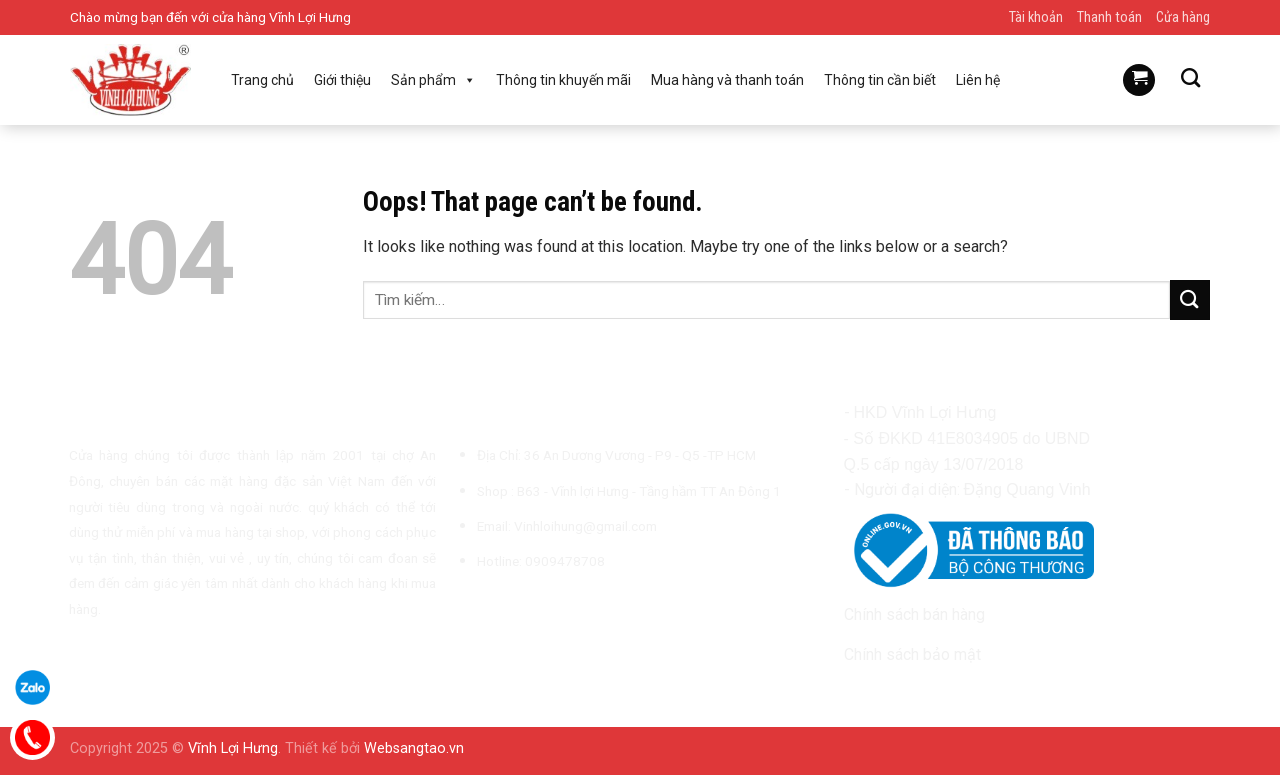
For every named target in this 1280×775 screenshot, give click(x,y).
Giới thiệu (342, 80)
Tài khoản (1036, 17)
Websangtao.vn (414, 748)
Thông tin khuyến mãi (563, 80)
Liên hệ (978, 80)
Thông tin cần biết (880, 80)
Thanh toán (1109, 17)
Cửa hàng (1183, 17)
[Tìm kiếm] (1190, 77)
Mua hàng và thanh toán (727, 80)
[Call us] (566, 608)
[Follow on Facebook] (468, 608)
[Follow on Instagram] (493, 608)
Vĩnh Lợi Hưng (233, 748)
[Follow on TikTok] (517, 608)
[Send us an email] (542, 608)
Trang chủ (262, 80)
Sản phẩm (433, 80)
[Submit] (1190, 299)
